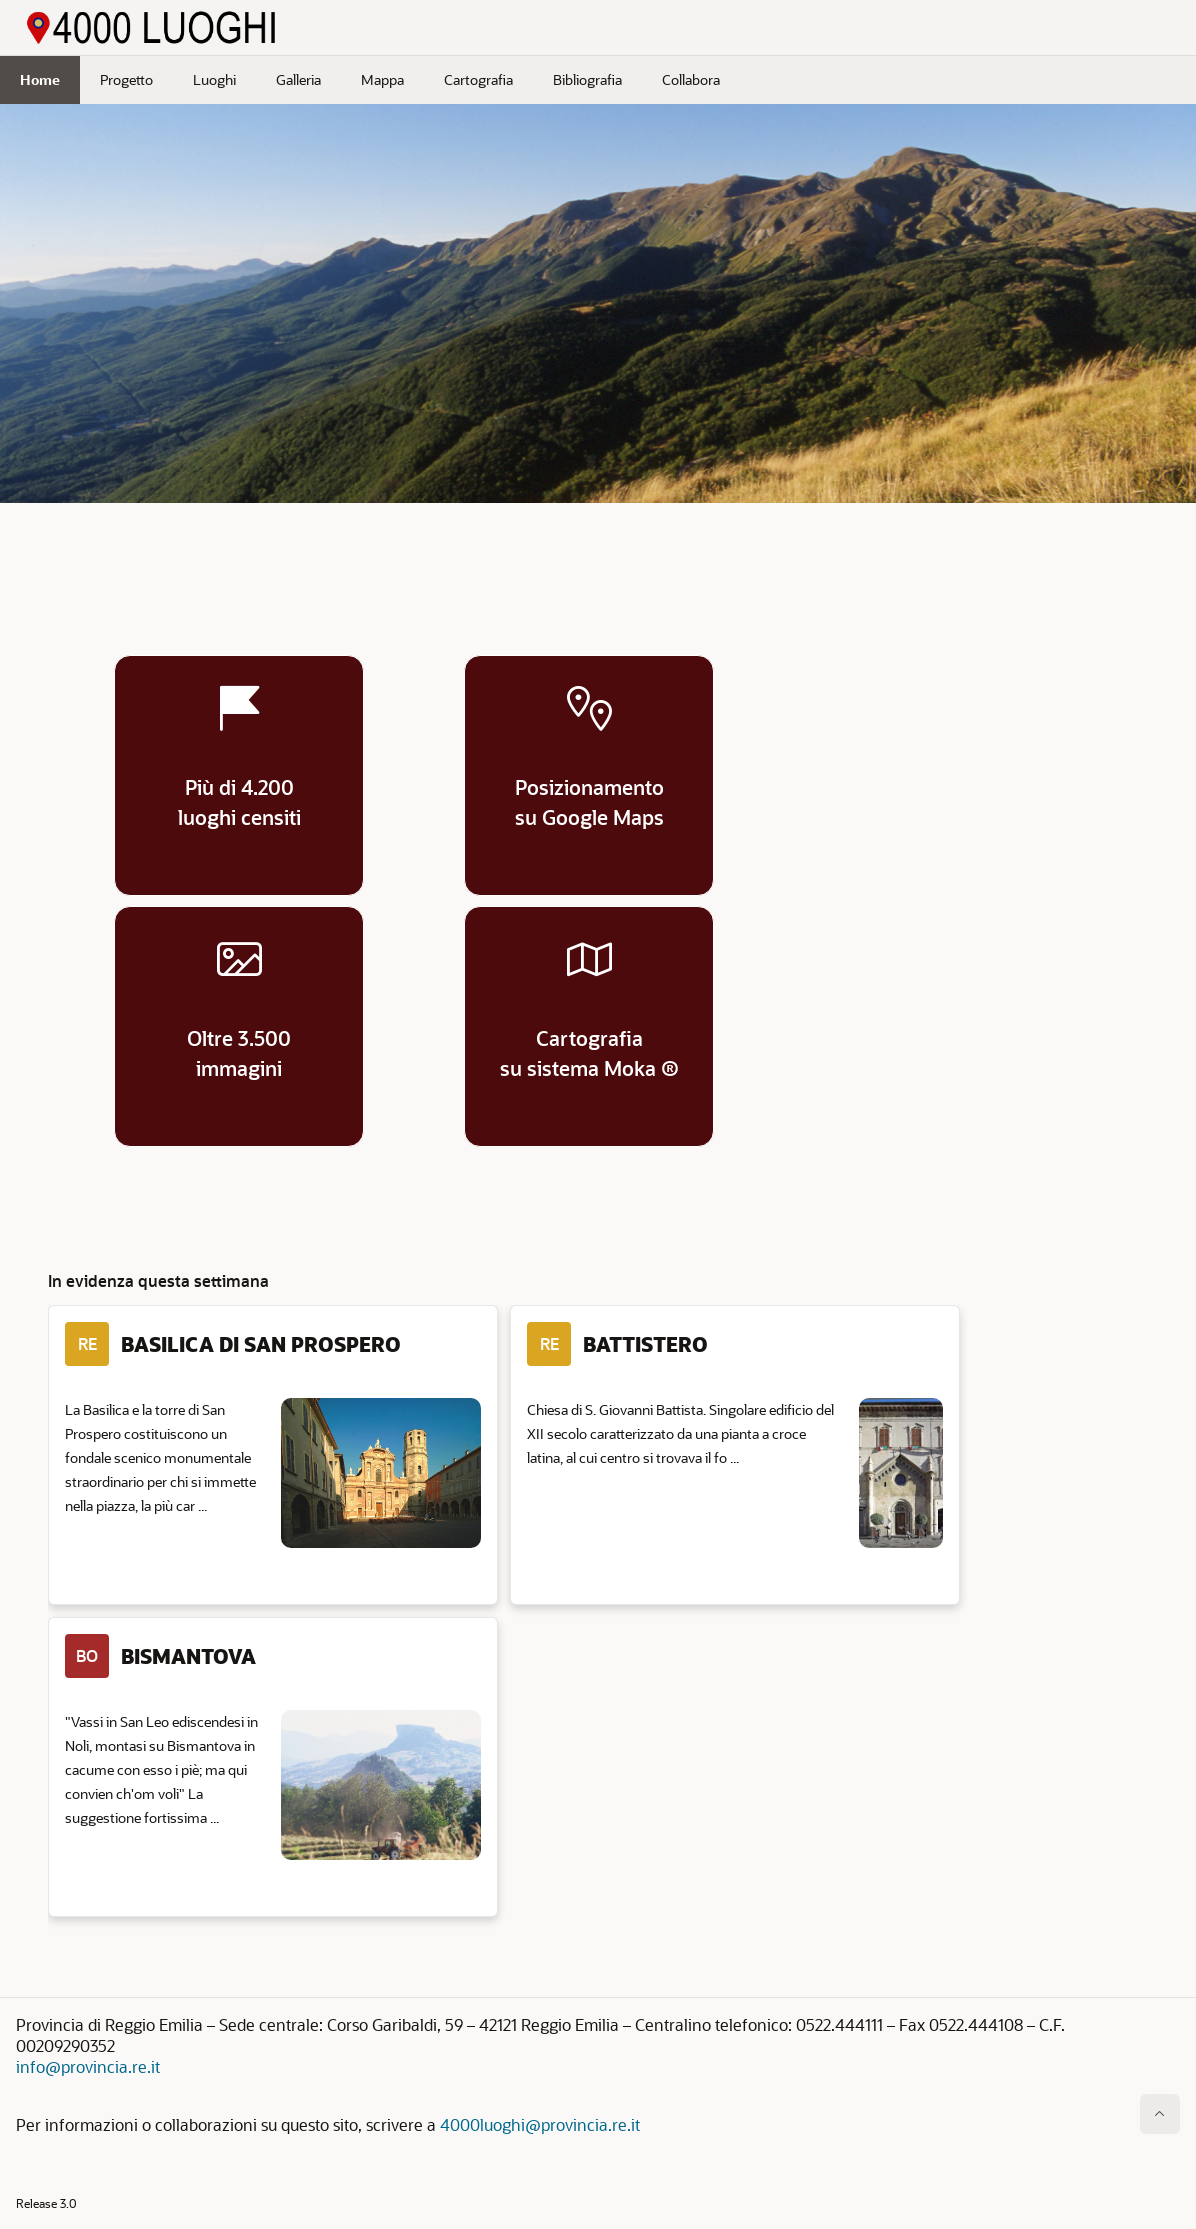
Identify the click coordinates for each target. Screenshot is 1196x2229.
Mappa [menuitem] (382, 79)
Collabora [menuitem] (691, 79)
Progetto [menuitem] (126, 79)
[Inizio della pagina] (1160, 2114)
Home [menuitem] (40, 79)
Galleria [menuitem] (298, 79)
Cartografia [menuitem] (478, 79)
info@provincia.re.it (88, 2066)
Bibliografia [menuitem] (587, 79)
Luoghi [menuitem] (214, 79)
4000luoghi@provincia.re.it (540, 2124)
